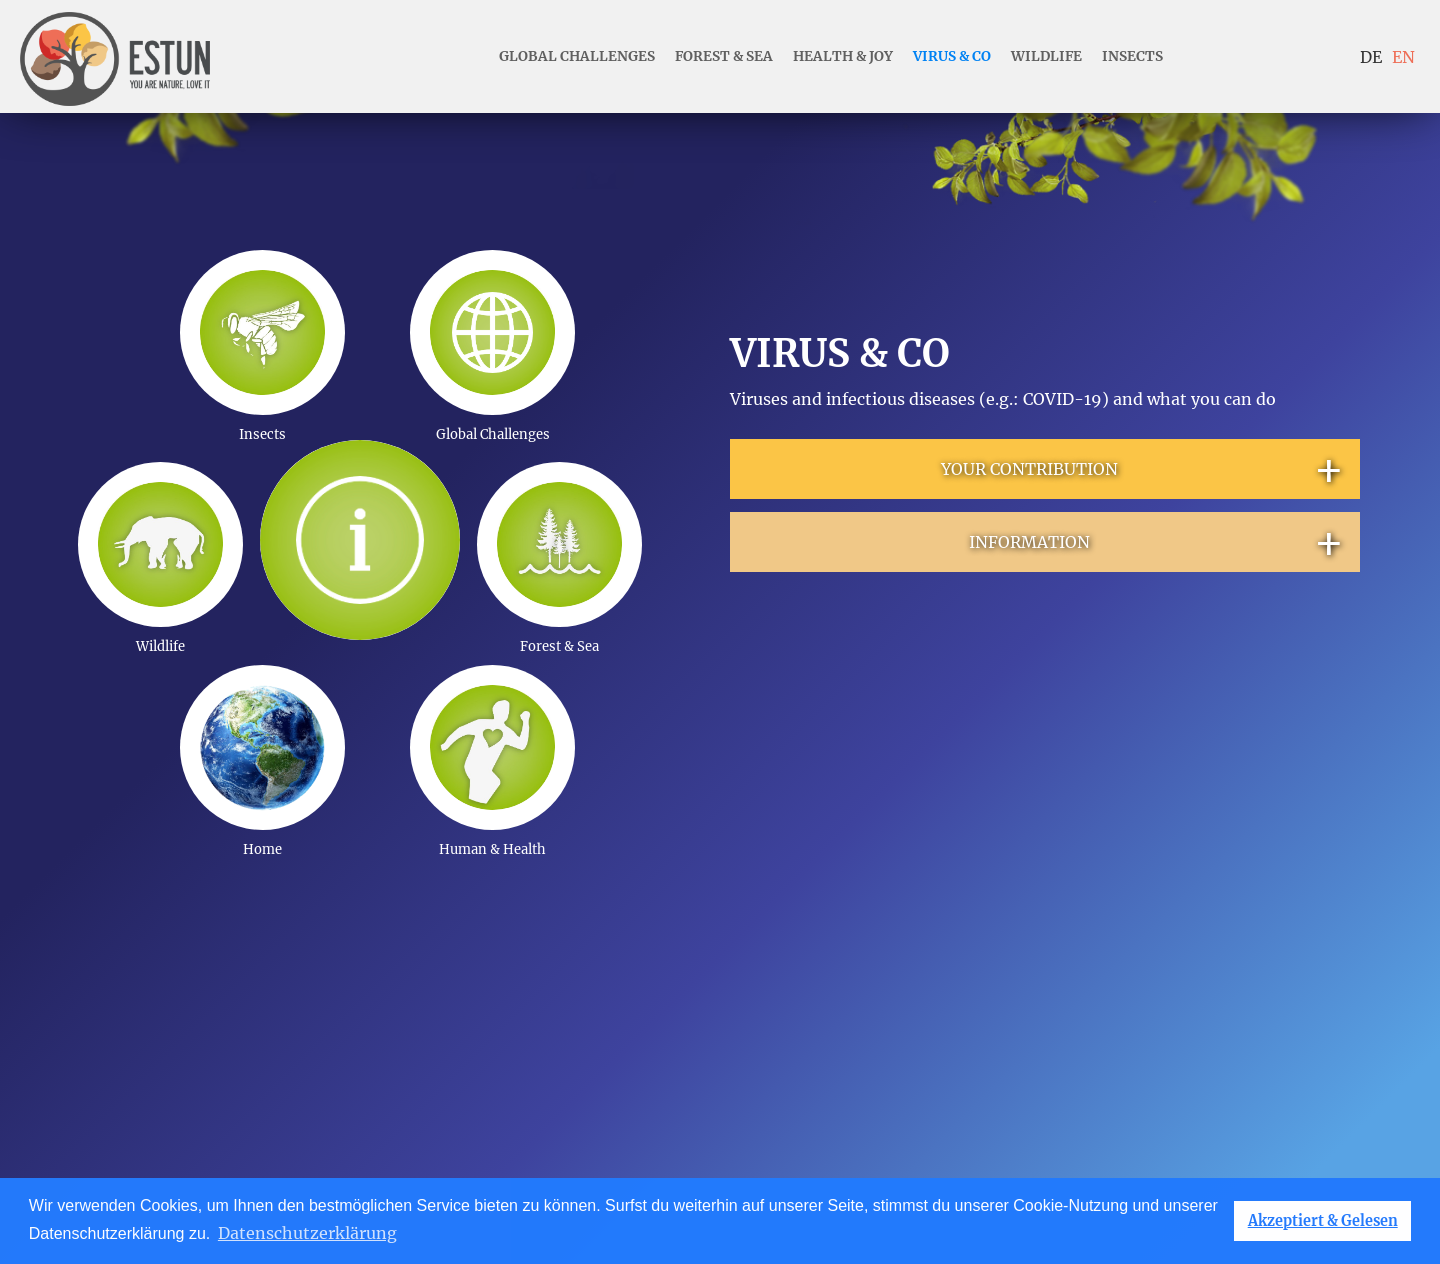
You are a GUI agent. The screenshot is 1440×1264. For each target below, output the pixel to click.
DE (1371, 57)
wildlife (1046, 56)
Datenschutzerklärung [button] (307, 1233)
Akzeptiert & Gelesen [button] (1323, 1221)
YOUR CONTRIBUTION (1143, 469)
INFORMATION (1157, 542)
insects (1132, 56)
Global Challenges (577, 56)
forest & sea (724, 56)
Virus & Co (952, 56)
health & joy (843, 56)
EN (1403, 57)
